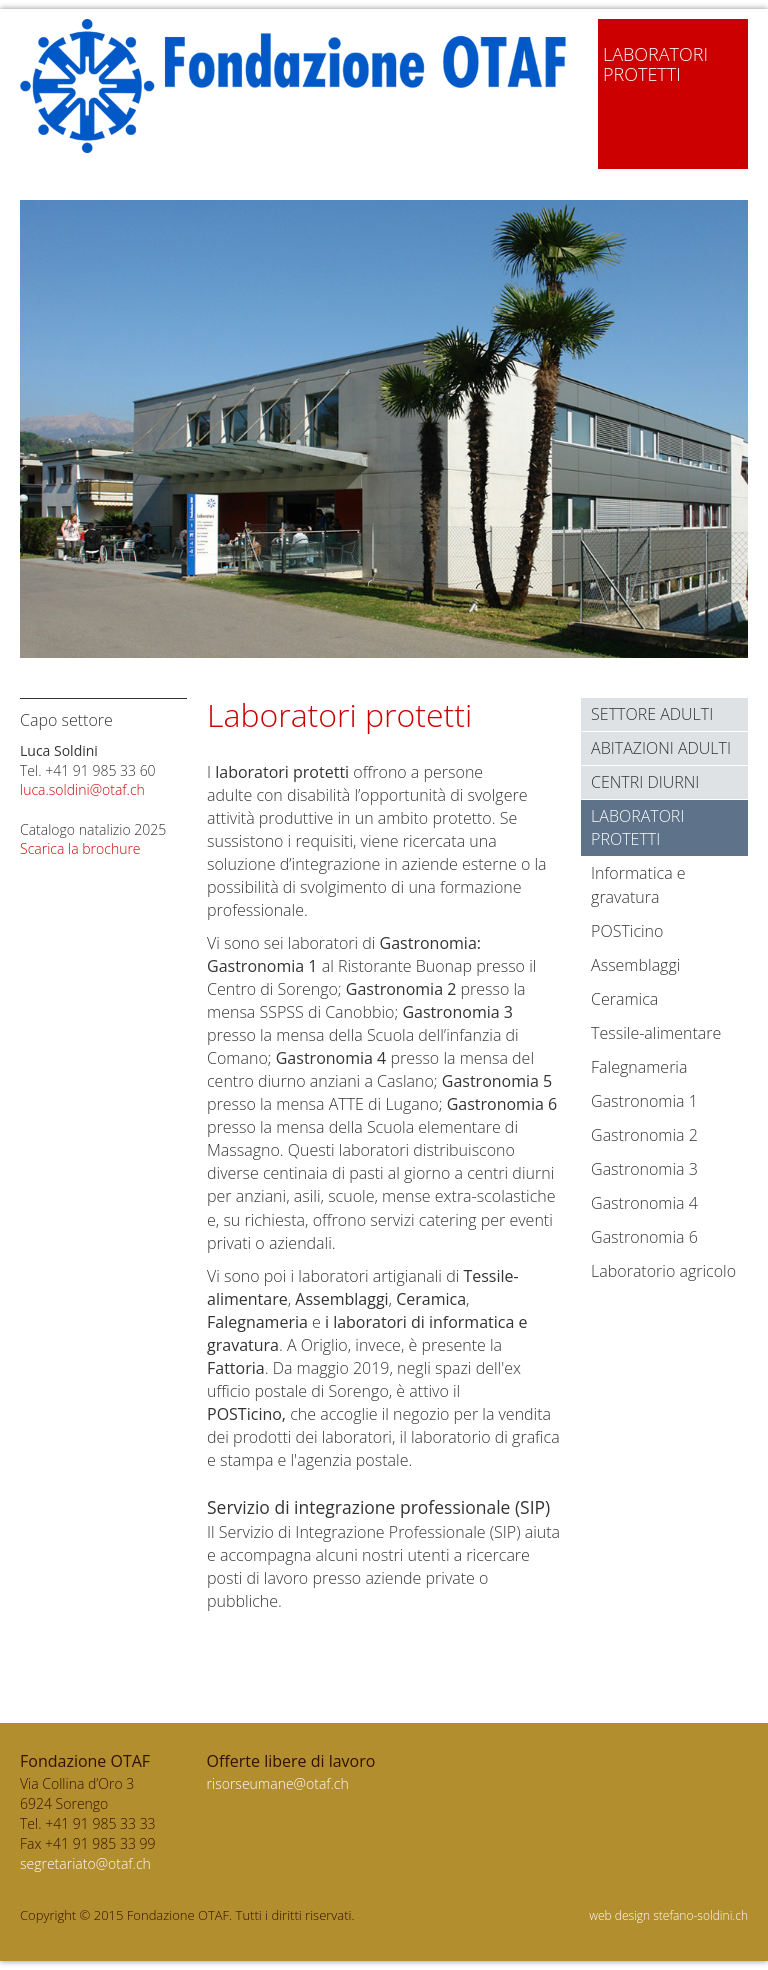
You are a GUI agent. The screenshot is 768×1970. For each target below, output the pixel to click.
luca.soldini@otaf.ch (82, 789)
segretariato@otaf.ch (85, 1863)
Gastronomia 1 (644, 1101)
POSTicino (627, 931)
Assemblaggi (635, 965)
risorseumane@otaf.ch (278, 1783)
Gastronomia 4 (644, 1203)
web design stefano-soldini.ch (668, 1915)
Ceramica (624, 999)
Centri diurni (645, 782)
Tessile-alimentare (656, 1033)
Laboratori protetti (637, 827)
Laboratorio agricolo (663, 1271)
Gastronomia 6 (644, 1237)
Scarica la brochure (80, 848)
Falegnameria (639, 1067)
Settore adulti (652, 714)
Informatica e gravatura (638, 884)
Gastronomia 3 (644, 1169)
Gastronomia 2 (644, 1135)
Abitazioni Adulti (661, 748)
